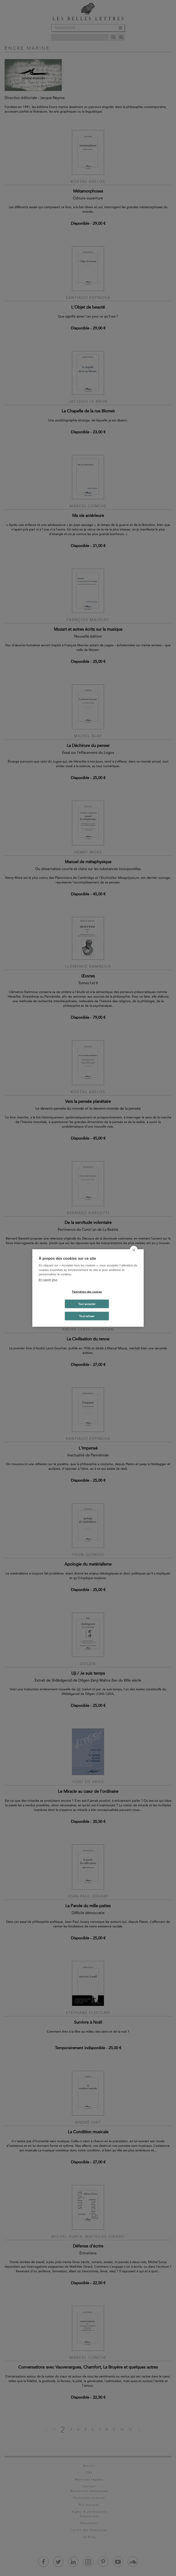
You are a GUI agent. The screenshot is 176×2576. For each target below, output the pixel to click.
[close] (134, 1250)
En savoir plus (48, 1279)
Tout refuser (86, 1316)
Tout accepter (87, 1303)
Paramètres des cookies (87, 1291)
